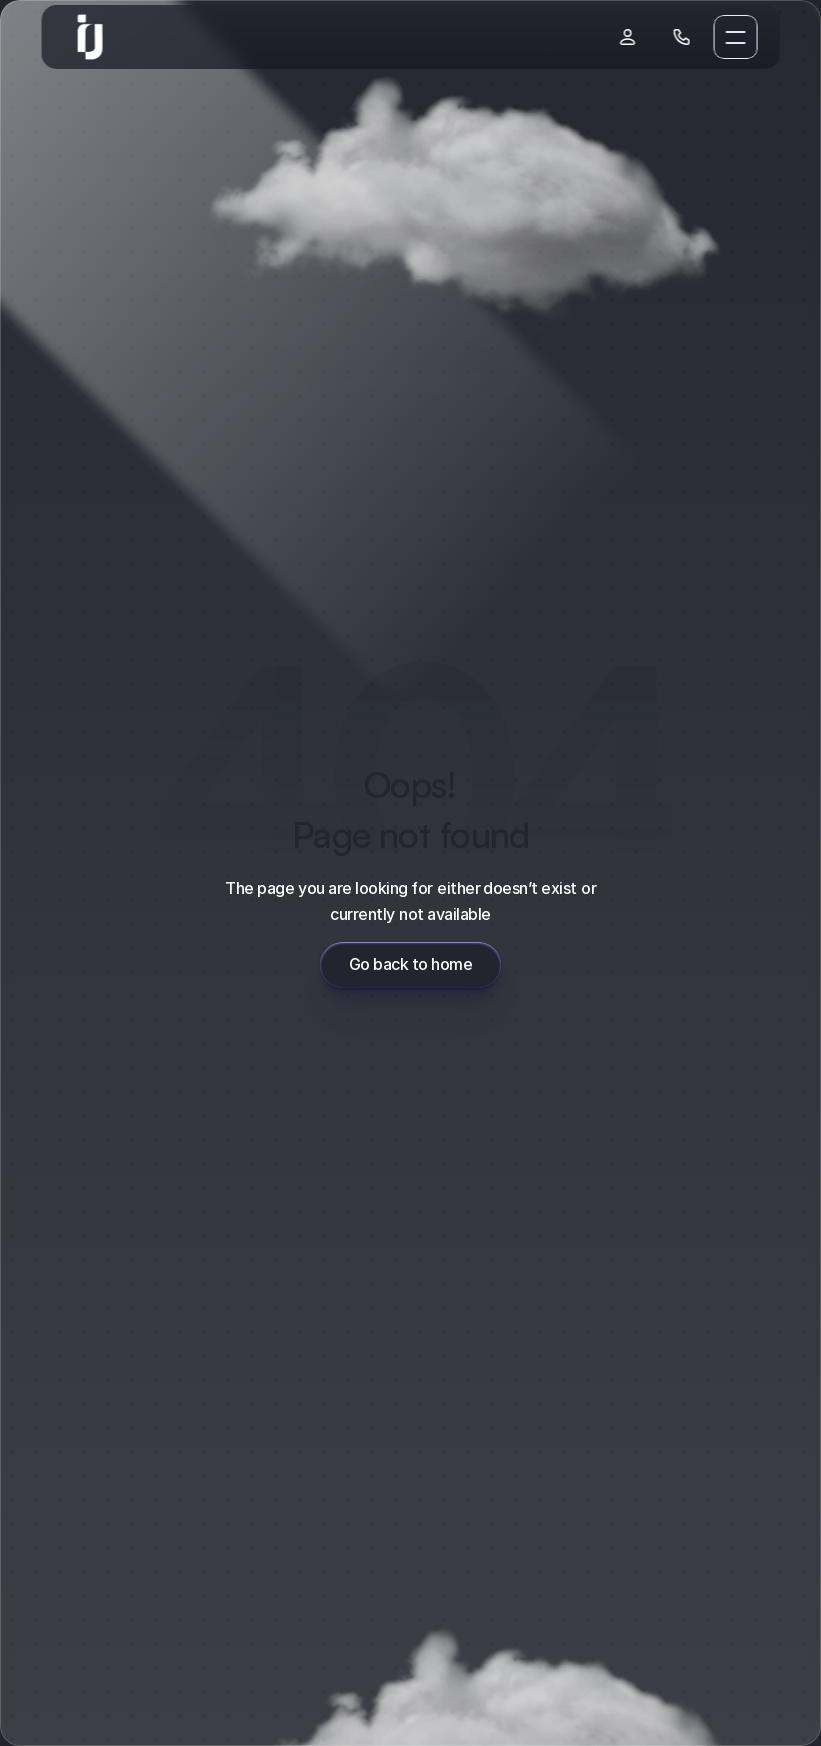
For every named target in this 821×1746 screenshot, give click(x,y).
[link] (90, 37)
